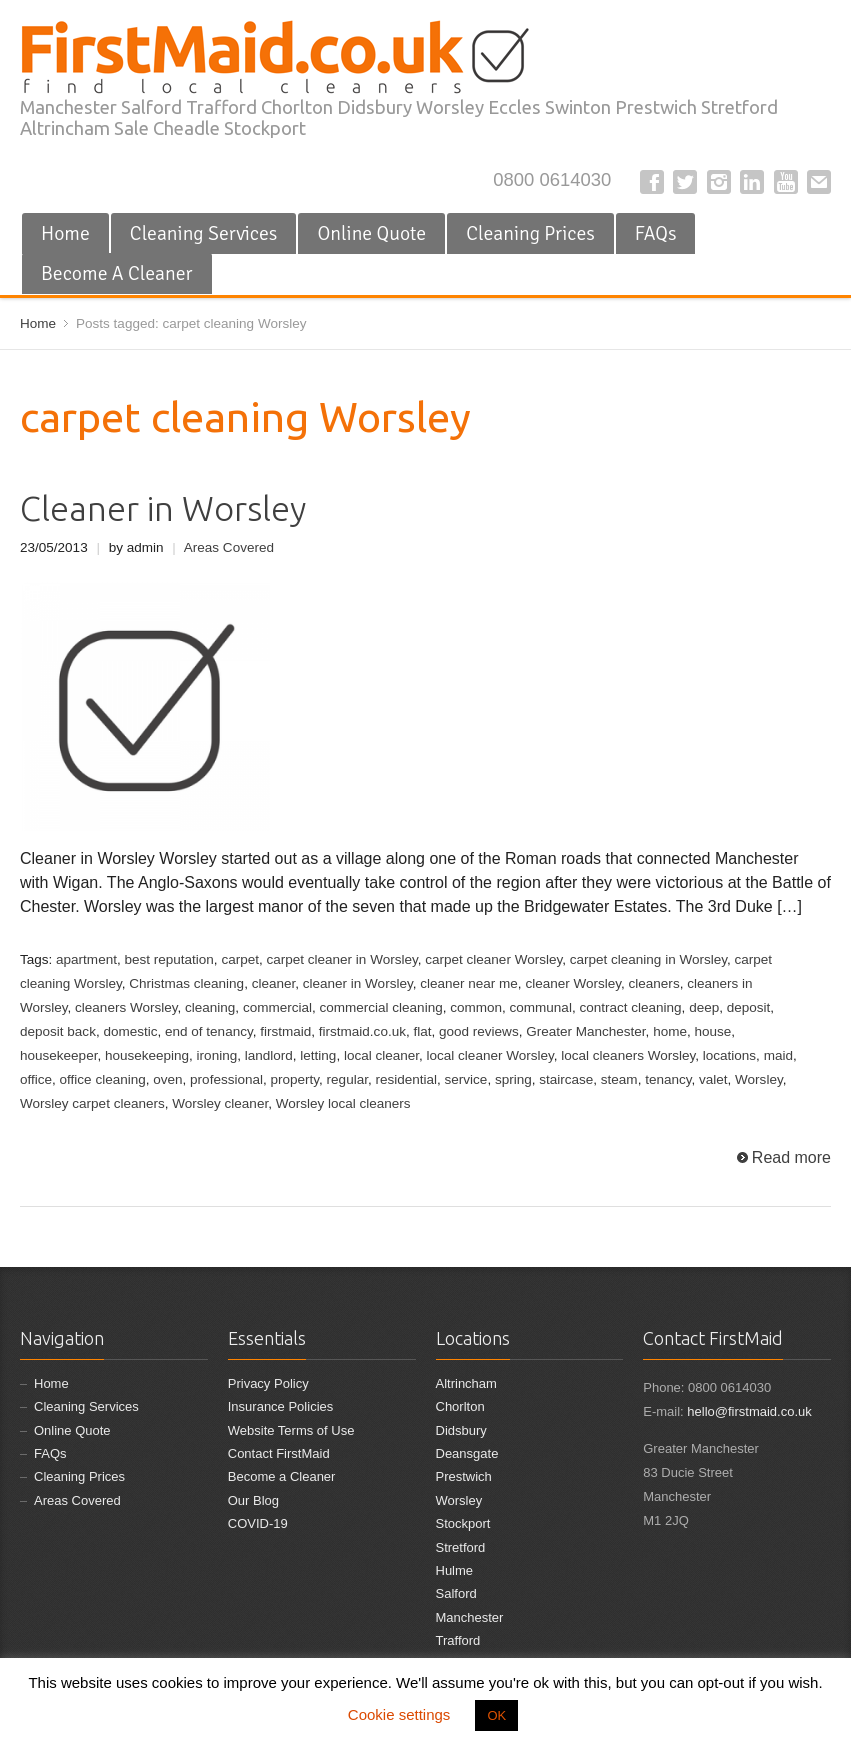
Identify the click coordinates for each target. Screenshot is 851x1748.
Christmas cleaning (186, 983)
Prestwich (464, 1476)
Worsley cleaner (220, 1103)
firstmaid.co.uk (362, 1031)
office (36, 1079)
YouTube (786, 182)
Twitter (685, 182)
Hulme (455, 1570)
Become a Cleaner (282, 1476)
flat (422, 1031)
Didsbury (461, 1430)
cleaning (210, 1007)
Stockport (463, 1523)
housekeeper (58, 1055)
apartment (86, 959)
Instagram (719, 182)
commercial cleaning (380, 1007)
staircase (566, 1079)
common (476, 1007)
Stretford (461, 1547)
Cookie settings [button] (399, 1714)
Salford (456, 1593)
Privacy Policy (268, 1383)
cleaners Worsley (126, 1007)
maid (778, 1055)
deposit (749, 1007)
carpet (240, 959)
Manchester (470, 1617)
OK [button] (496, 1715)
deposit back (58, 1031)
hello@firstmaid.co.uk (749, 1411)
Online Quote (371, 233)
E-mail (819, 182)
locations (729, 1055)
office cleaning (103, 1079)
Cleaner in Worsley (163, 508)
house (712, 1031)
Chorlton (460, 1406)
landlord (269, 1055)
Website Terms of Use (291, 1430)
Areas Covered (229, 547)
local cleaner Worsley (490, 1055)
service (466, 1079)
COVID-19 (258, 1523)
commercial (277, 1007)
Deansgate (467, 1453)
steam (619, 1079)
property (295, 1079)
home (670, 1031)
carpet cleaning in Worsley (648, 959)
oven (167, 1079)
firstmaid (285, 1031)
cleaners (654, 983)
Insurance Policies (281, 1406)
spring (513, 1079)
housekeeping (147, 1055)
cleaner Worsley (573, 983)
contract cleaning (630, 1007)
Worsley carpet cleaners (92, 1103)
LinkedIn (752, 182)
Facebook (652, 182)
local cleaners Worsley (628, 1055)
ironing (217, 1055)
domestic (130, 1031)
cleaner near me (469, 983)
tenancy (668, 1079)
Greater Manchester (585, 1031)
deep (704, 1007)
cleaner (274, 983)
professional (226, 1079)
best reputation (168, 959)
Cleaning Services (204, 233)
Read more (791, 1157)
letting (318, 1055)
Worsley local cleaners (343, 1103)
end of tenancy (209, 1031)
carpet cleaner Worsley (493, 959)
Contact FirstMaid (279, 1453)
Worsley (759, 1079)
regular (347, 1079)
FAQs (656, 233)
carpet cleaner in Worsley (341, 959)
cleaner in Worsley (358, 983)
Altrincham (466, 1383)
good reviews (479, 1031)
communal (541, 1007)
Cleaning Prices (530, 233)
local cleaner (381, 1055)
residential (406, 1079)
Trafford (458, 1640)
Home (65, 233)
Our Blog (253, 1500)
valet (713, 1079)
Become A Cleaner (117, 273)
